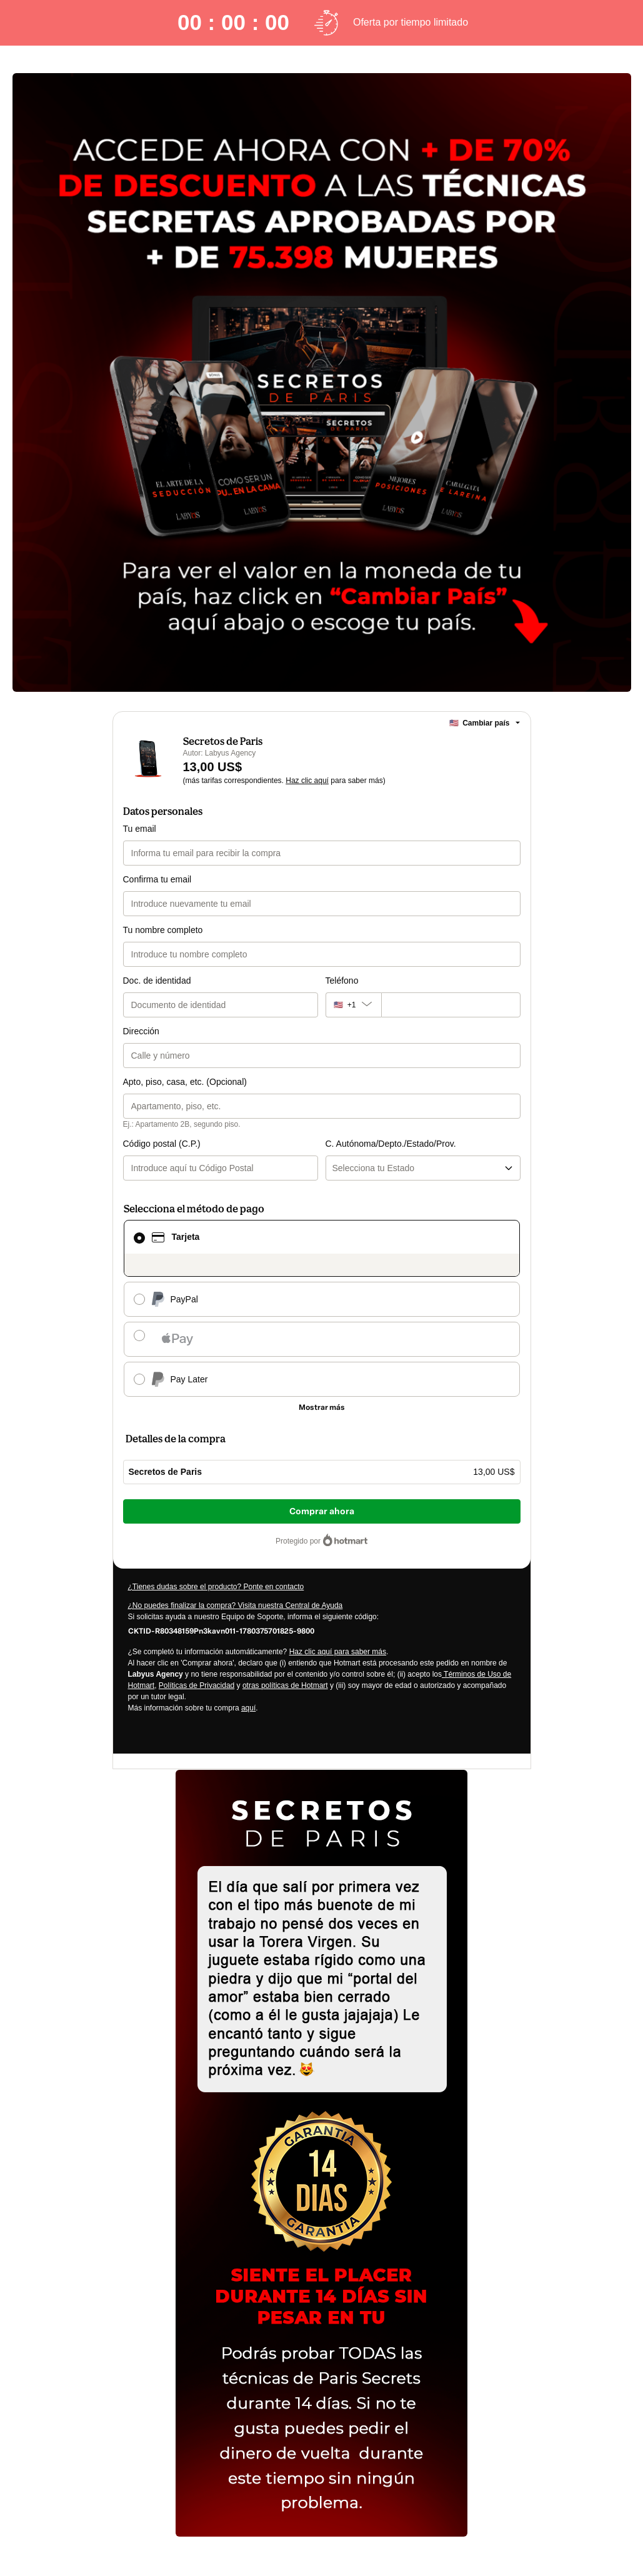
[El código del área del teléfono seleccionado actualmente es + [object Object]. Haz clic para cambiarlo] (353, 1004)
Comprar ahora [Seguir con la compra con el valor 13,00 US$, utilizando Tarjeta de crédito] (321, 1511)
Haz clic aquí (307, 780)
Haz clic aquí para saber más (337, 1651)
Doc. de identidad (157, 981)
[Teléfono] (451, 1004)
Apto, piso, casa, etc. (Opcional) (185, 1082)
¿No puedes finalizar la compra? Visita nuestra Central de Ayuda (235, 1605)
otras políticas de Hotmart (285, 1685)
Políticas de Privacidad (196, 1685)
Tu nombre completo (163, 930)
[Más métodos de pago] (322, 1407)
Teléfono (342, 981)
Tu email (139, 829)
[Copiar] (221, 1630)
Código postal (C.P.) (162, 1144)
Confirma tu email (157, 879)
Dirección (141, 1031)
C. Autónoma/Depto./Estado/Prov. (391, 1144)
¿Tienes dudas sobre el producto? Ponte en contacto (216, 1586)
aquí (248, 1708)
